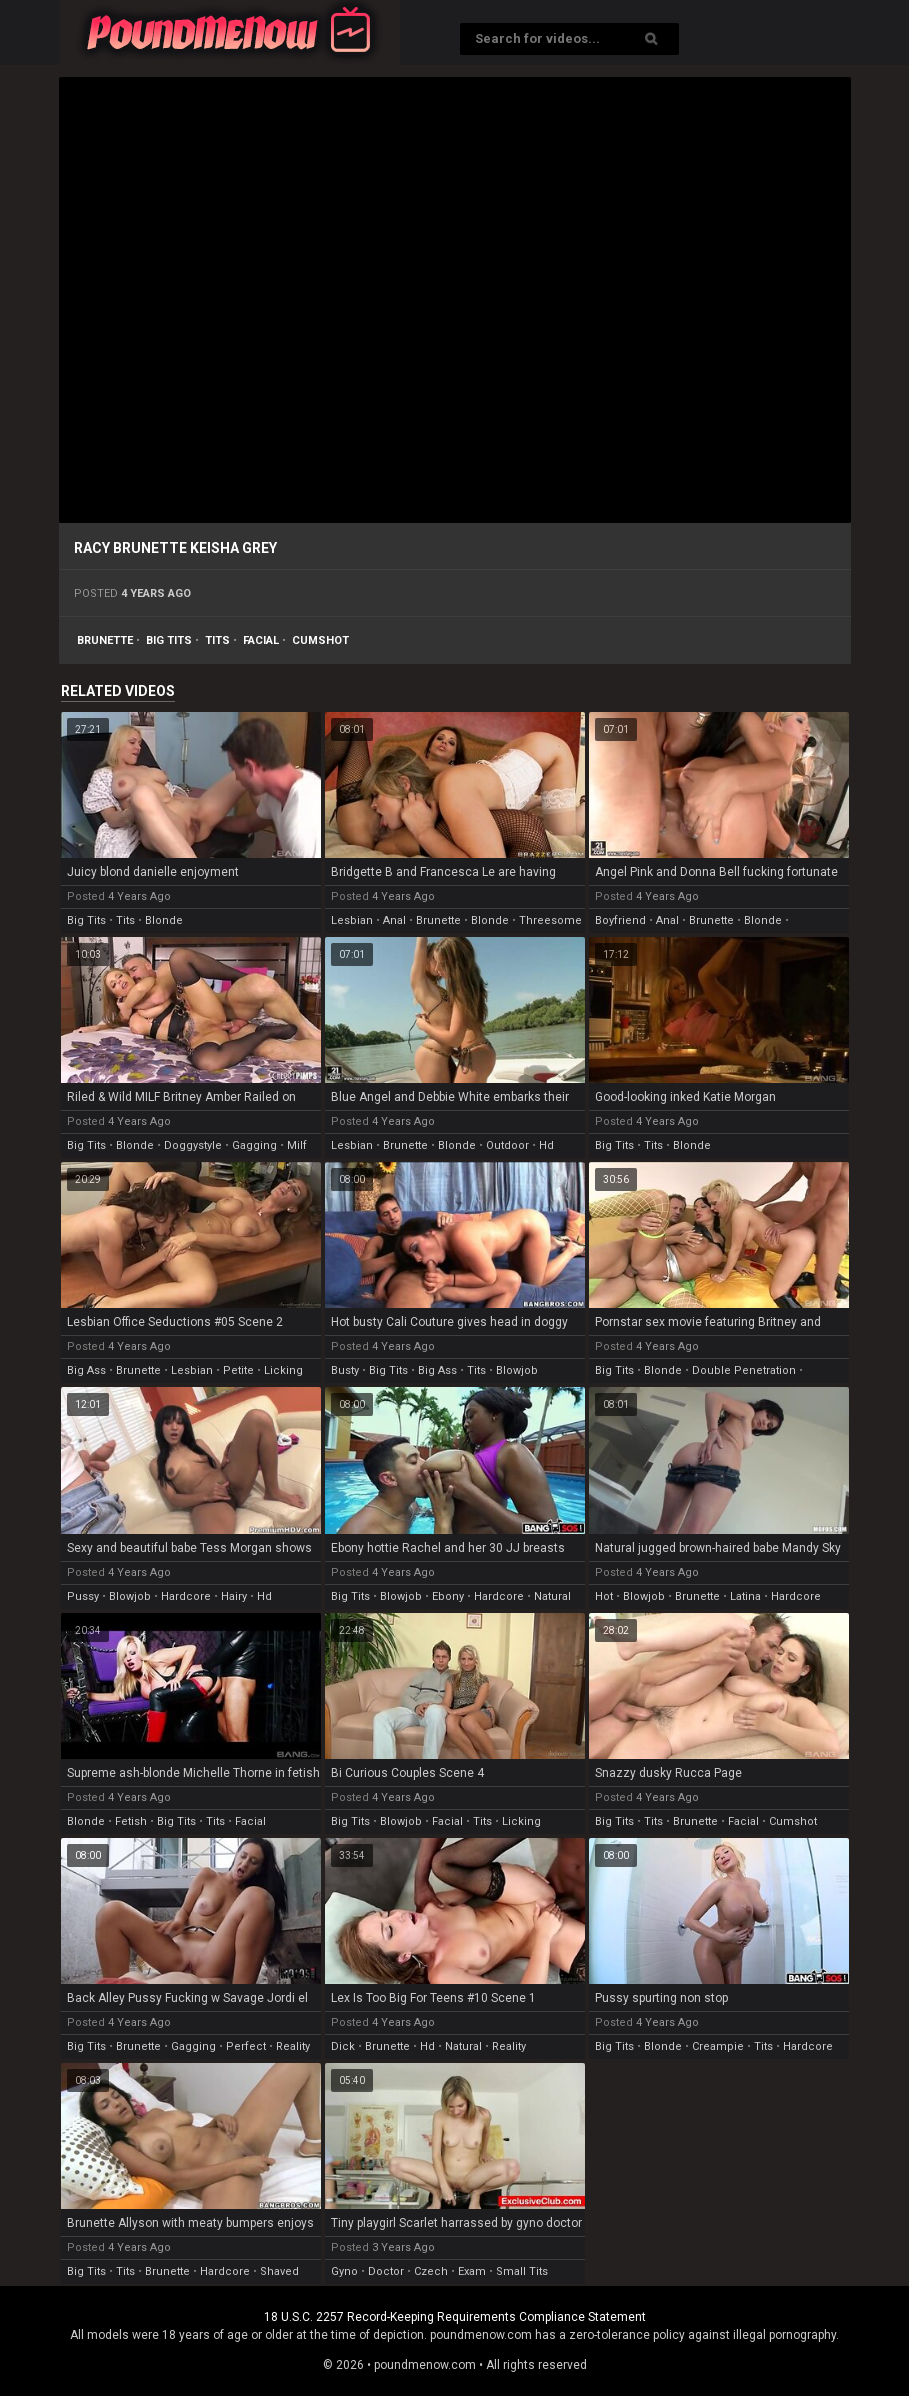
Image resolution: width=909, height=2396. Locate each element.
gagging (254, 1145)
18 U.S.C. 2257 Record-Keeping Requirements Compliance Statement (455, 2317)
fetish (131, 1821)
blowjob (517, 1370)
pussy (83, 1596)
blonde (164, 920)
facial (261, 640)
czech (431, 2271)
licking (283, 1370)
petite (238, 1370)
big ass (86, 1370)
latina (745, 1596)
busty (345, 1370)
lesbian (352, 920)
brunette (105, 640)
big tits (169, 640)
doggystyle (193, 1145)
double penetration (744, 1370)
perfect (246, 2046)
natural (552, 1596)
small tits (522, 2271)
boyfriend (620, 920)
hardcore (186, 1596)
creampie (718, 2046)
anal (394, 920)
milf (297, 1145)
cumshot (320, 640)
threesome (550, 920)
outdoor (507, 1145)
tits (217, 640)
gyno (344, 2271)
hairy (234, 1596)
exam (472, 2271)
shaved (279, 2271)
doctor (386, 2271)
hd (546, 1145)
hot (604, 1596)
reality (293, 2046)
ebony (448, 1596)
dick (343, 2046)
